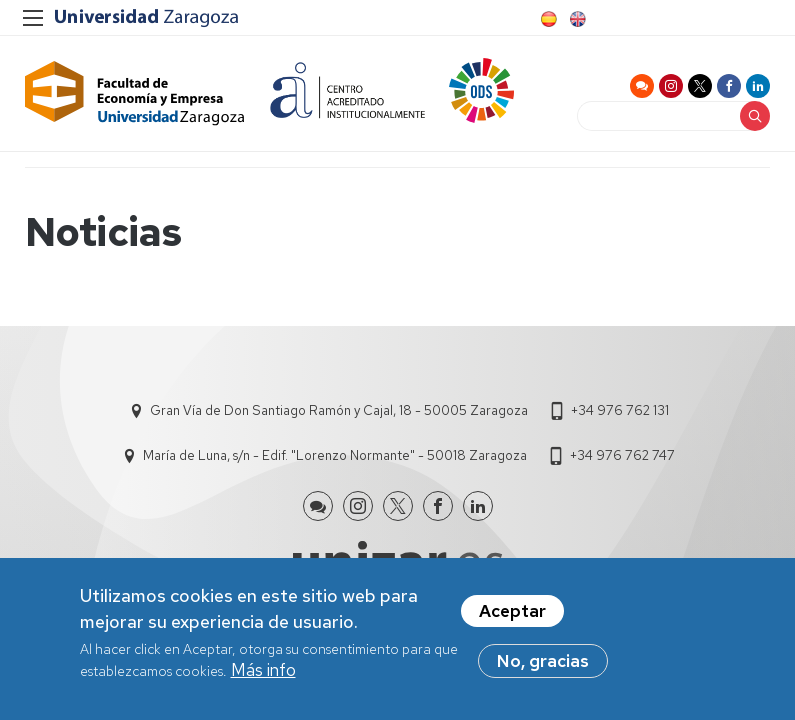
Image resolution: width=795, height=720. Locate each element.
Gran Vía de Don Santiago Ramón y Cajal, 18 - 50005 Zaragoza (339, 410)
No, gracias (543, 666)
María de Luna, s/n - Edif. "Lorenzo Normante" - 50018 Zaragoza (335, 455)
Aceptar (512, 616)
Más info (263, 675)
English (576, 19)
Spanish (547, 19)
